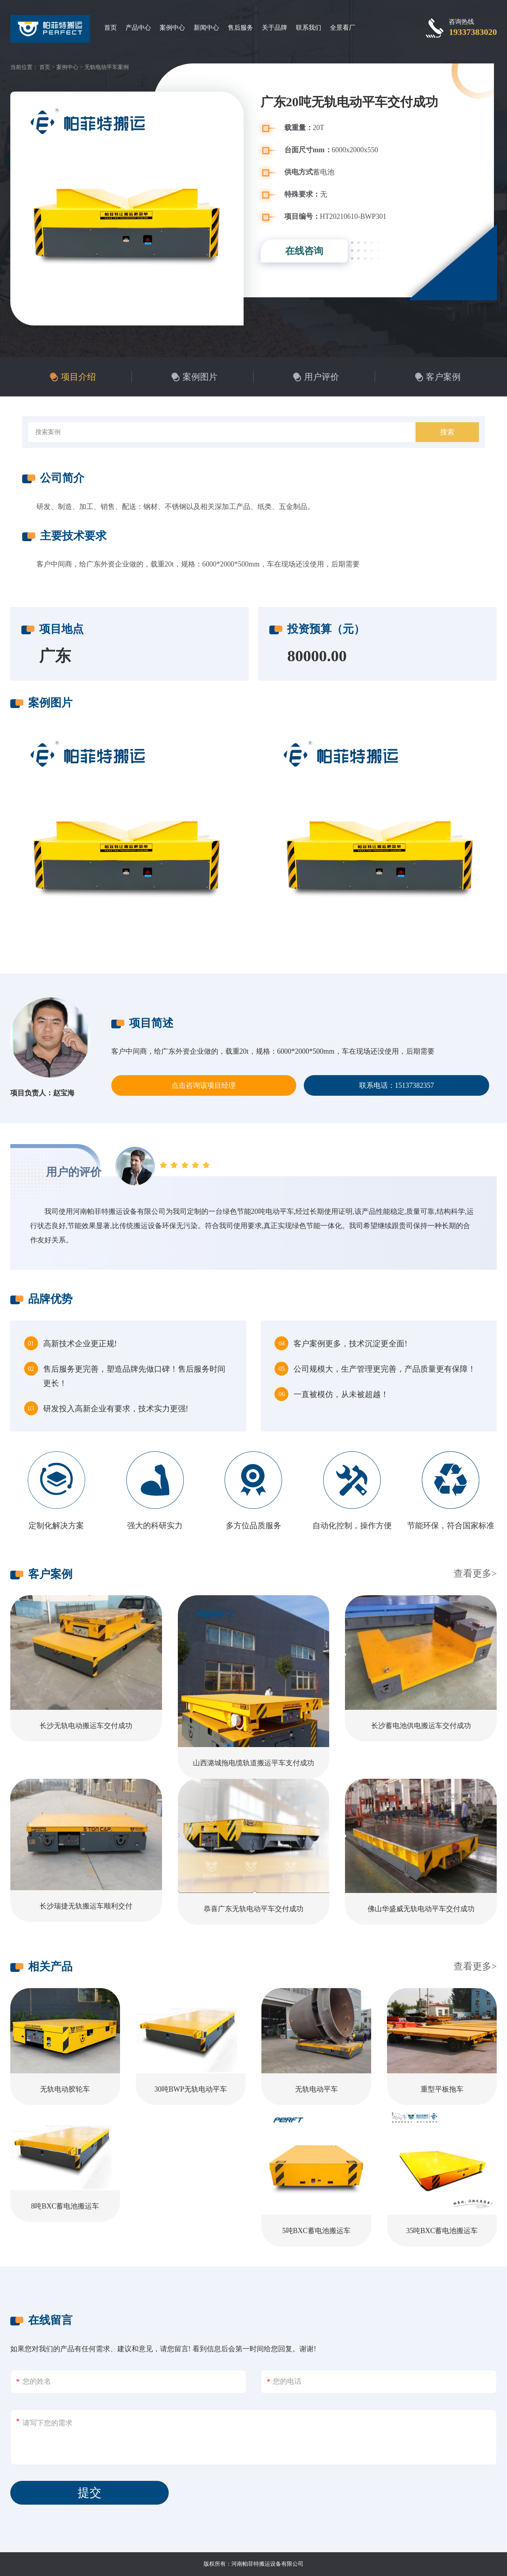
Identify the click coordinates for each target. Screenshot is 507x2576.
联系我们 (308, 27)
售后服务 (240, 27)
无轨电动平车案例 (106, 67)
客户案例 (443, 377)
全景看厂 (342, 27)
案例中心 (172, 27)
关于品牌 (274, 27)
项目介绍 (78, 377)
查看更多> (475, 1573)
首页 (110, 27)
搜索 (447, 432)
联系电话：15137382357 (396, 1085)
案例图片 (200, 377)
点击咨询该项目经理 (204, 1085)
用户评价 (321, 377)
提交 (89, 2492)
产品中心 (138, 27)
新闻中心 (206, 27)
